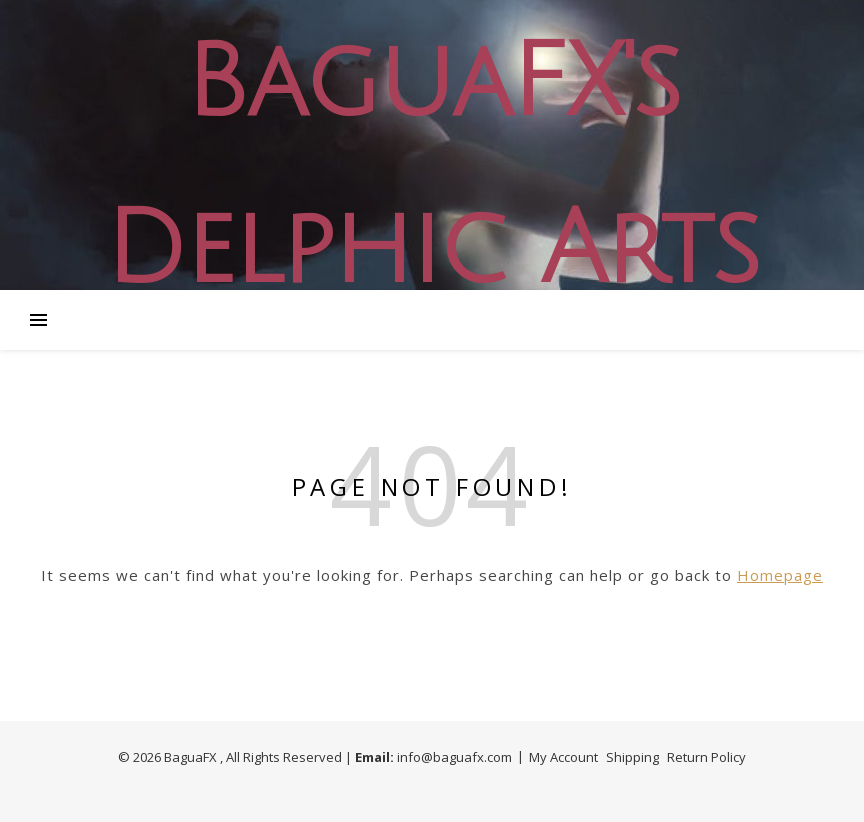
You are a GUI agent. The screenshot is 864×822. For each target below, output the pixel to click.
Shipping (632, 757)
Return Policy (706, 757)
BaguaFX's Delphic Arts (432, 167)
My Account (563, 757)
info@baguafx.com (454, 757)
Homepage (780, 575)
